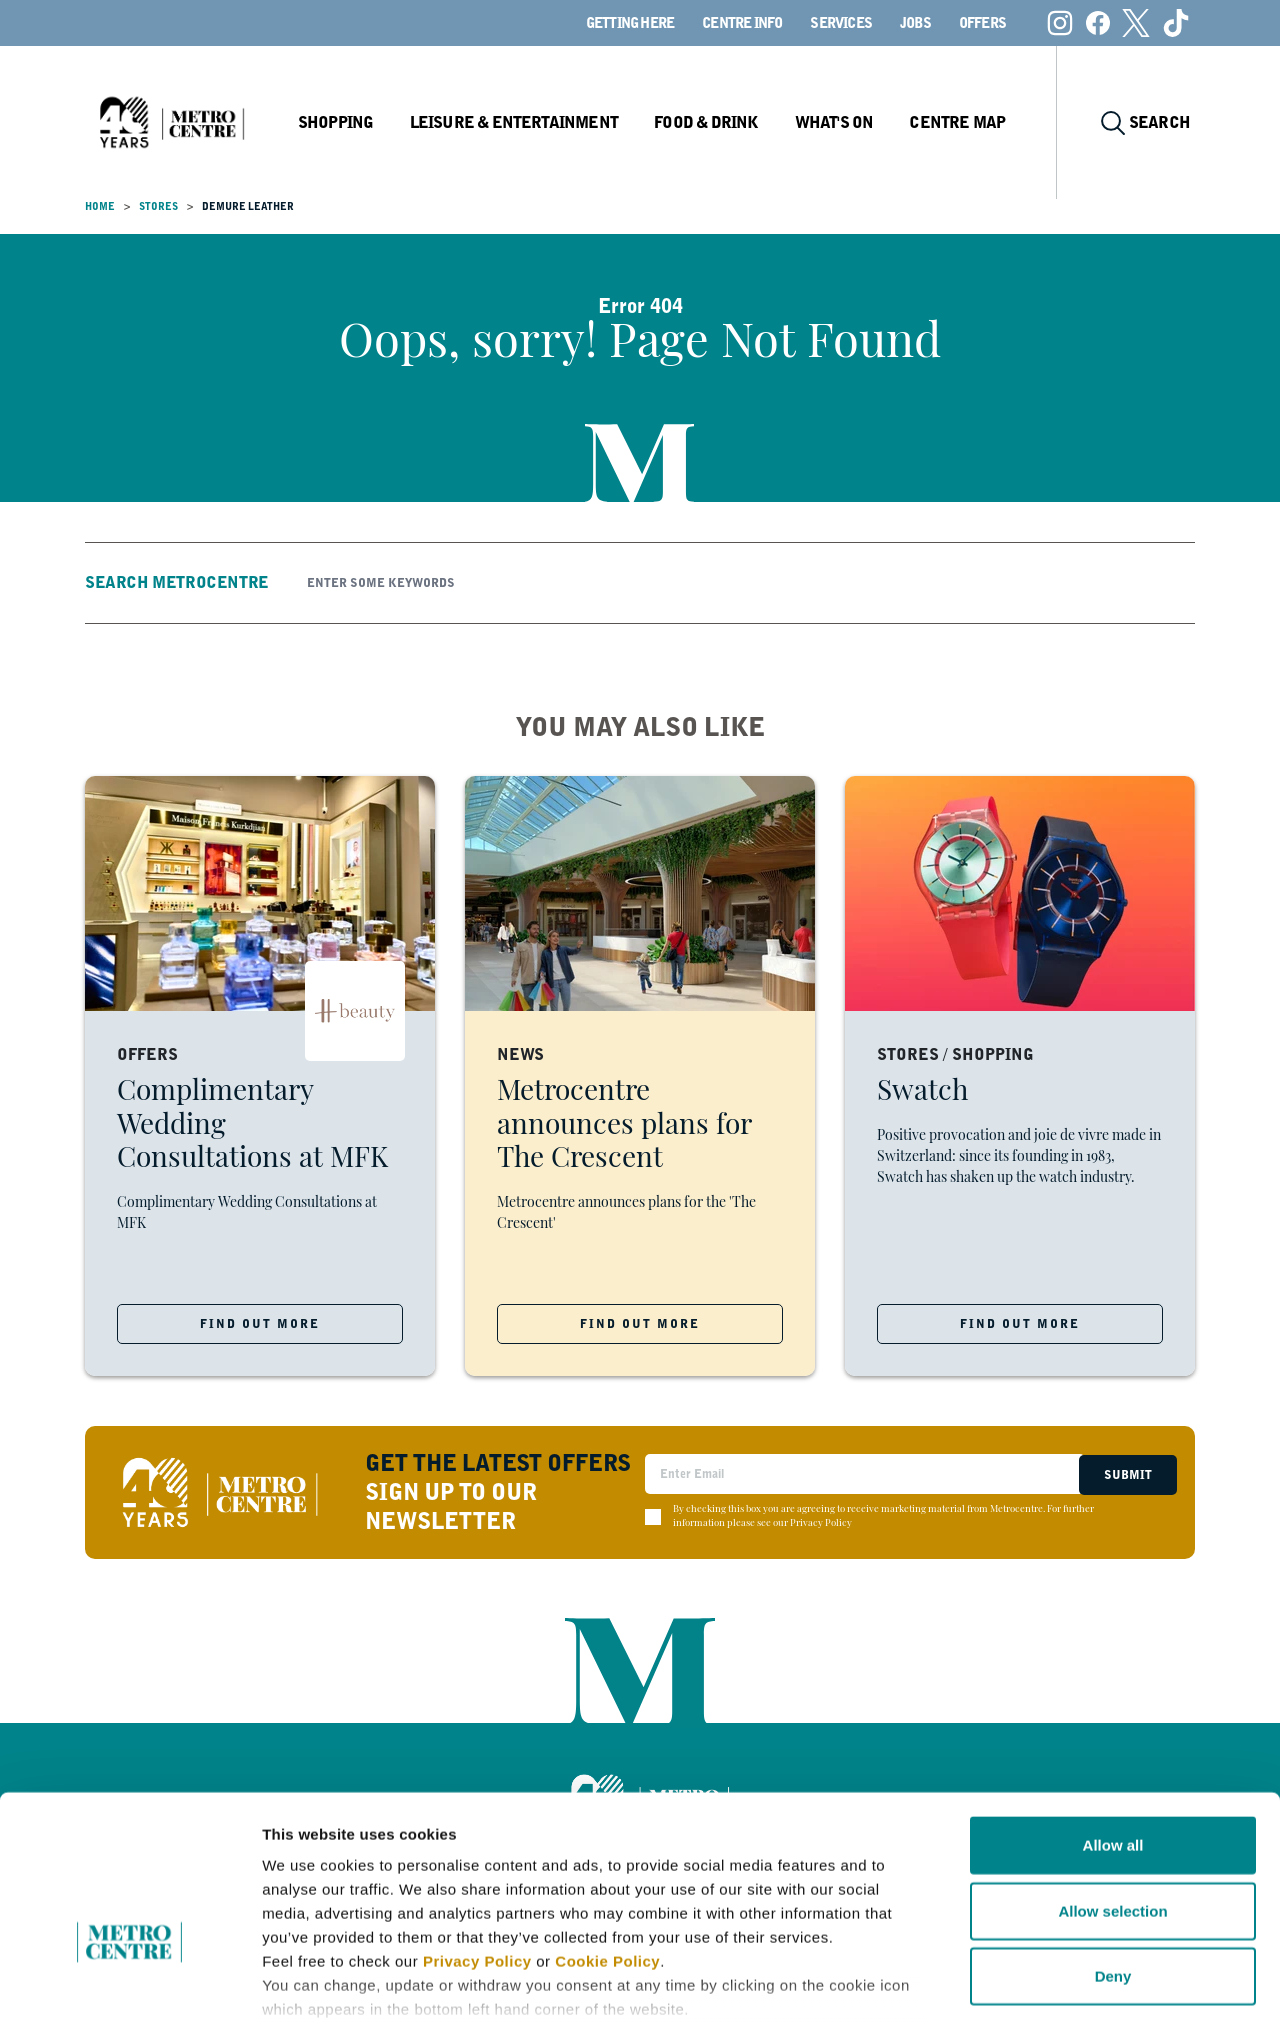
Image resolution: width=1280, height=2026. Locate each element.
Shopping (354, 122)
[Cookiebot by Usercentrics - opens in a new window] (129, 1987)
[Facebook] (1098, 23)
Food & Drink (719, 122)
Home (100, 206)
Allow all (1113, 1720)
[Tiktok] (1176, 23)
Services (841, 23)
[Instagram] (1060, 23)
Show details (1049, 1986)
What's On (845, 122)
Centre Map (967, 122)
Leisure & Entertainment (530, 122)
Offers (982, 23)
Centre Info (742, 23)
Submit (1126, 1474)
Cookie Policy (607, 1836)
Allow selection (1112, 1785)
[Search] (744, 583)
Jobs (915, 23)
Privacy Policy (477, 1836)
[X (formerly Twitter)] (1136, 23)
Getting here (630, 23)
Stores (158, 206)
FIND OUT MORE (260, 1324)
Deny (1113, 1851)
